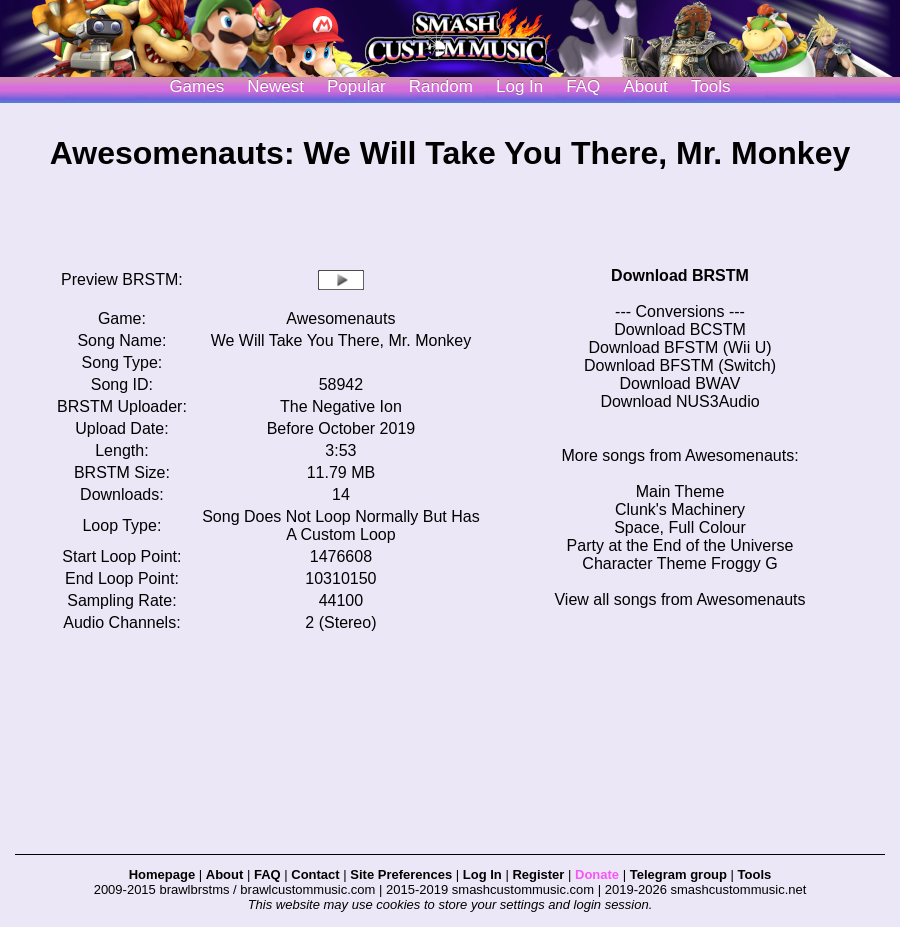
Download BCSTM (680, 329)
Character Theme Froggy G (679, 563)
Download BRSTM (680, 275)
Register (538, 874)
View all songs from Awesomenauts (679, 599)
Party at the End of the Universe (680, 545)
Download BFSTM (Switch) (680, 365)
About (645, 86)
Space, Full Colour (680, 527)
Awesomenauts (340, 318)
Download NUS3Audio (679, 401)
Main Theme (680, 491)
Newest (275, 86)
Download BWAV (680, 383)
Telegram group (678, 874)
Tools (711, 86)
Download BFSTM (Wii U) (679, 347)
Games (196, 86)
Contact (315, 874)
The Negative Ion (341, 406)
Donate (597, 874)
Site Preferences (401, 874)
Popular (356, 86)
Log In (482, 874)
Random (441, 86)
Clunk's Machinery (680, 509)
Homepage (162, 874)
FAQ (583, 86)
